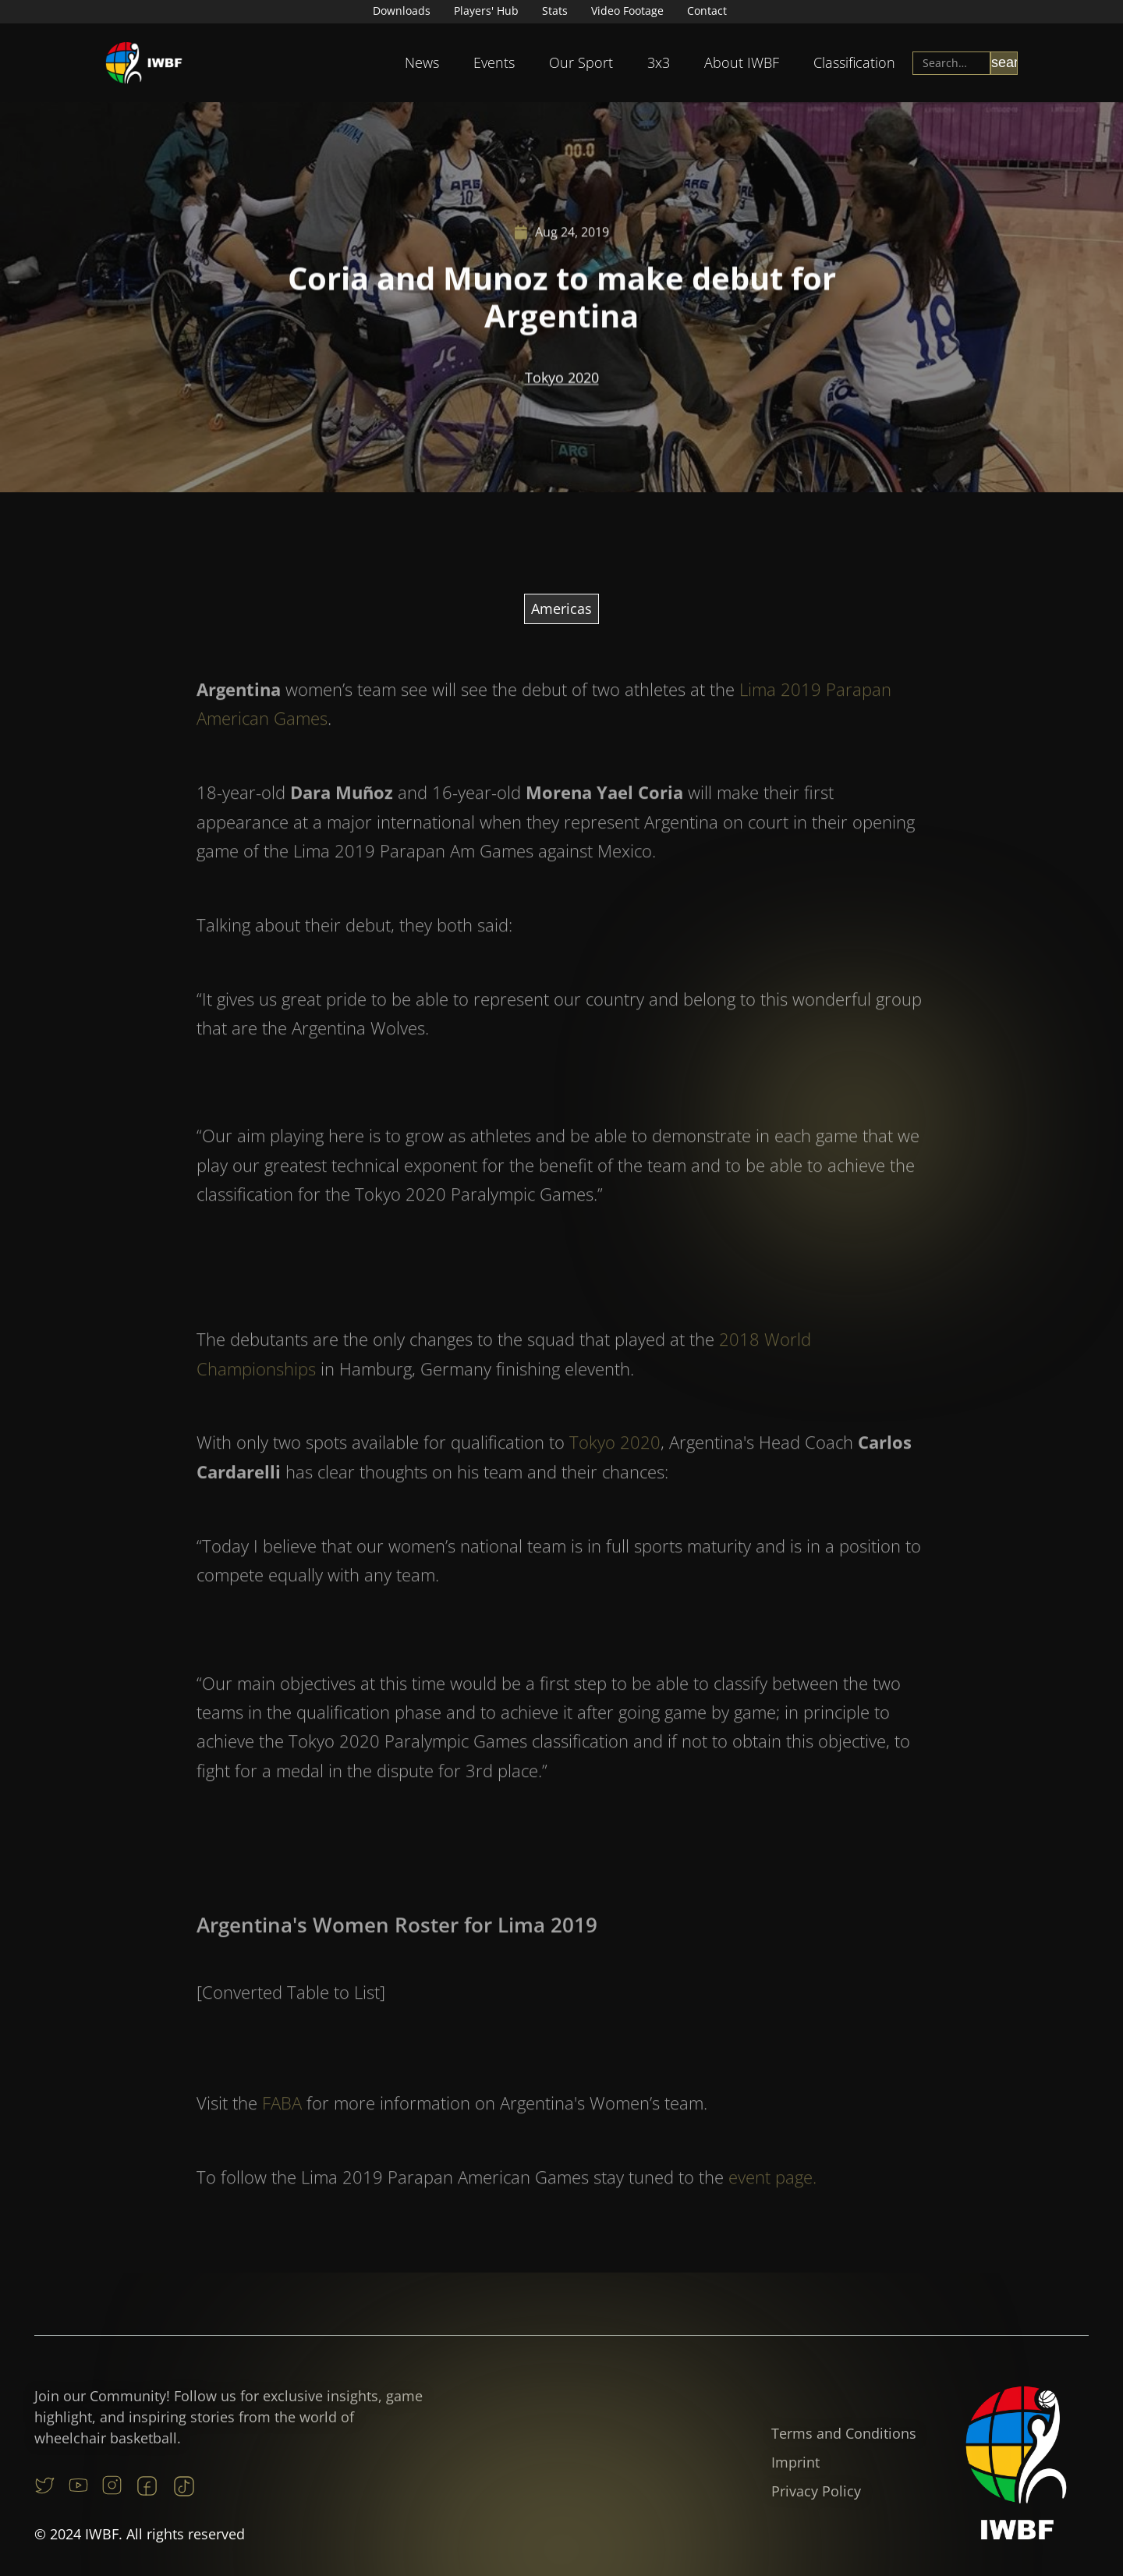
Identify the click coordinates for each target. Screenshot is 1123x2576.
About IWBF (741, 62)
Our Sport (581, 62)
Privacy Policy (816, 2491)
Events (494, 62)
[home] (144, 62)
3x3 (658, 62)
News (422, 62)
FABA (282, 2129)
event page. (772, 2203)
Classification (854, 62)
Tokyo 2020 (562, 380)
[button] (422, 62)
